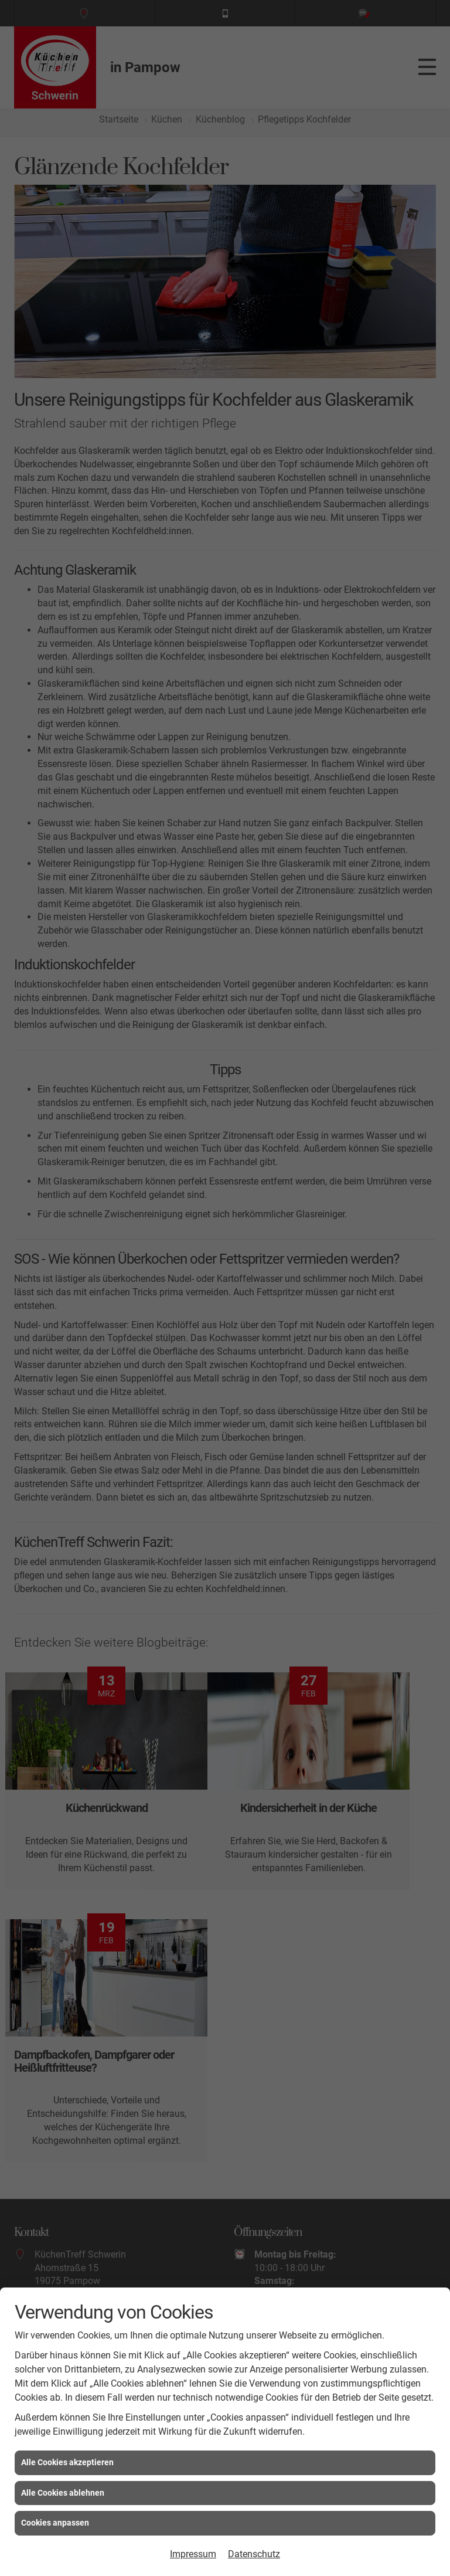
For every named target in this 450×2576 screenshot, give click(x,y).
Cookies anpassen (55, 2522)
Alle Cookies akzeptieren (67, 2462)
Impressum (193, 2554)
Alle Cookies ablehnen (62, 2492)
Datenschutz (254, 2554)
